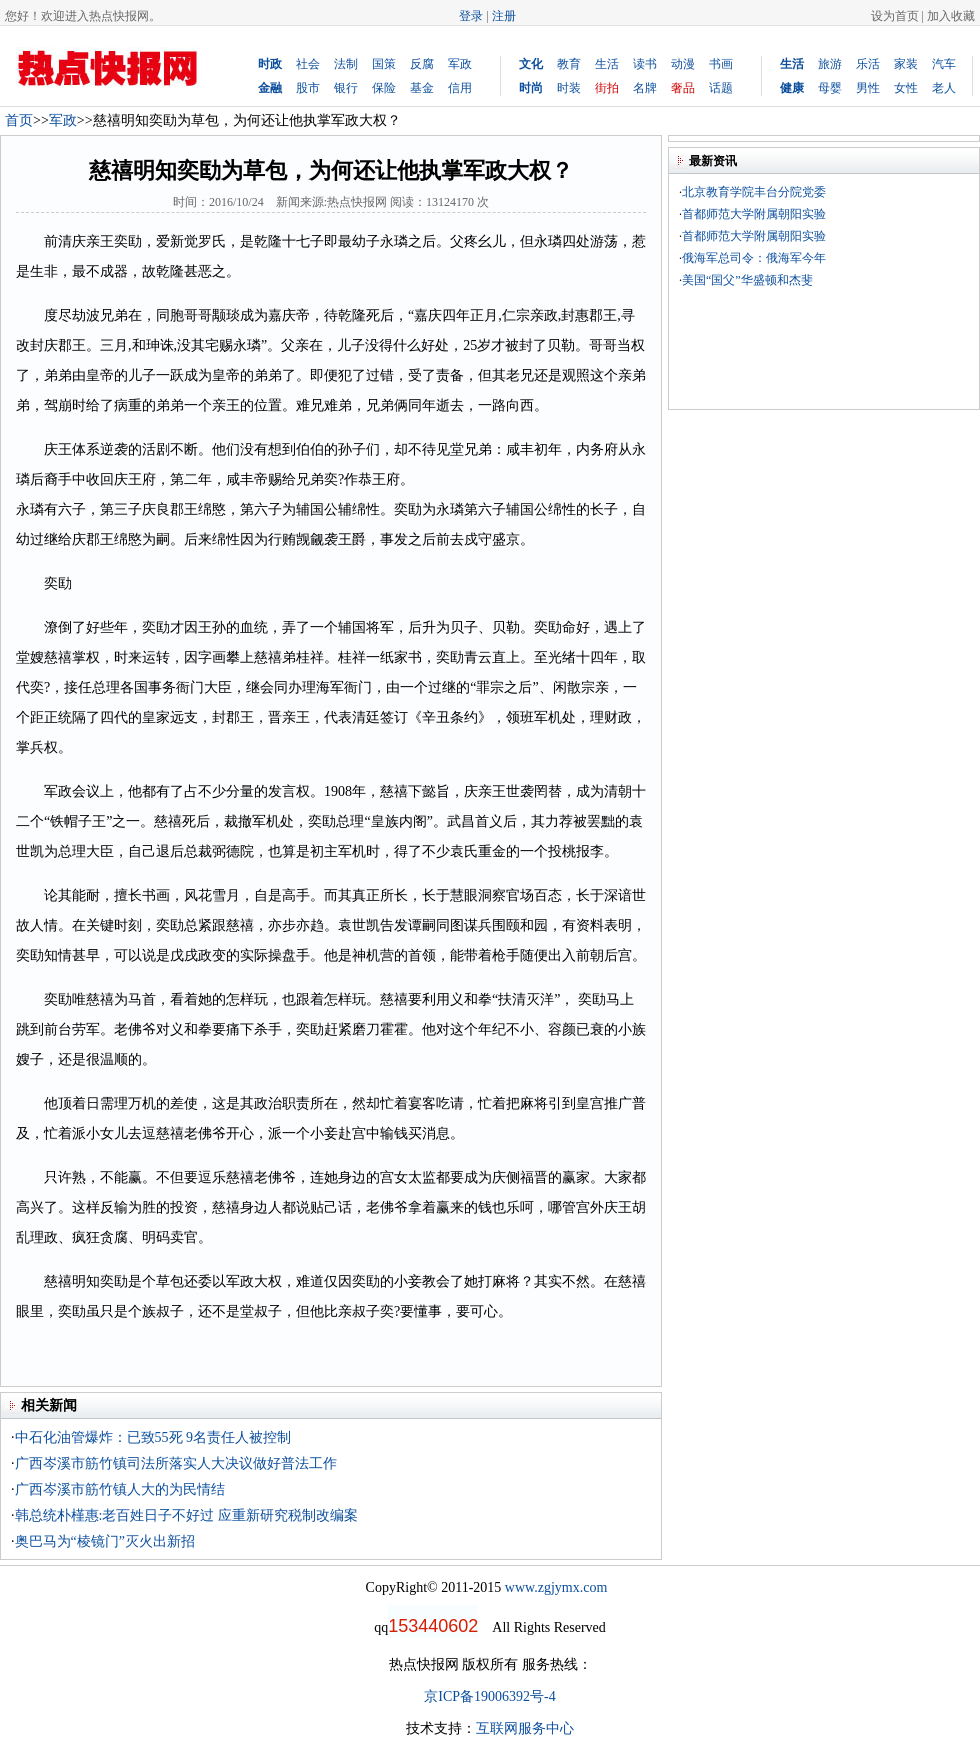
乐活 (868, 64)
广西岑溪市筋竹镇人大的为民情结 (120, 1489)
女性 (906, 88)
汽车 (944, 64)
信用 (460, 88)
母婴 (830, 88)
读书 (645, 64)
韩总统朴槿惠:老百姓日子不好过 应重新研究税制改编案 (186, 1515)
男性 (868, 88)
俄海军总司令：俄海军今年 (754, 258)
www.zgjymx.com (556, 1587)
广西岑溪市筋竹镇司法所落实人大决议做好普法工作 (176, 1463)
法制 (346, 64)
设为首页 (895, 16)
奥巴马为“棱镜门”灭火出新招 (105, 1541)
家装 (906, 64)
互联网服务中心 (525, 1728)
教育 (569, 64)
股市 (308, 88)
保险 (384, 88)
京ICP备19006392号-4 (489, 1696)
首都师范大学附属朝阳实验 (754, 214)
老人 (944, 88)
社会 (308, 64)
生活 (607, 64)
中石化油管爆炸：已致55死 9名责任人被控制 (153, 1437)
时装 (569, 88)
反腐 (422, 64)
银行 (346, 88)
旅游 (830, 64)
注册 (504, 16)
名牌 (645, 88)
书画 (721, 64)
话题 (721, 88)
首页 (19, 120)
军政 (460, 64)
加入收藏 (951, 16)
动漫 (683, 64)
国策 (384, 64)
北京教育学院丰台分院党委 (754, 192)
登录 (471, 16)
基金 (422, 88)
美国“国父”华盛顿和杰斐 (747, 280)
